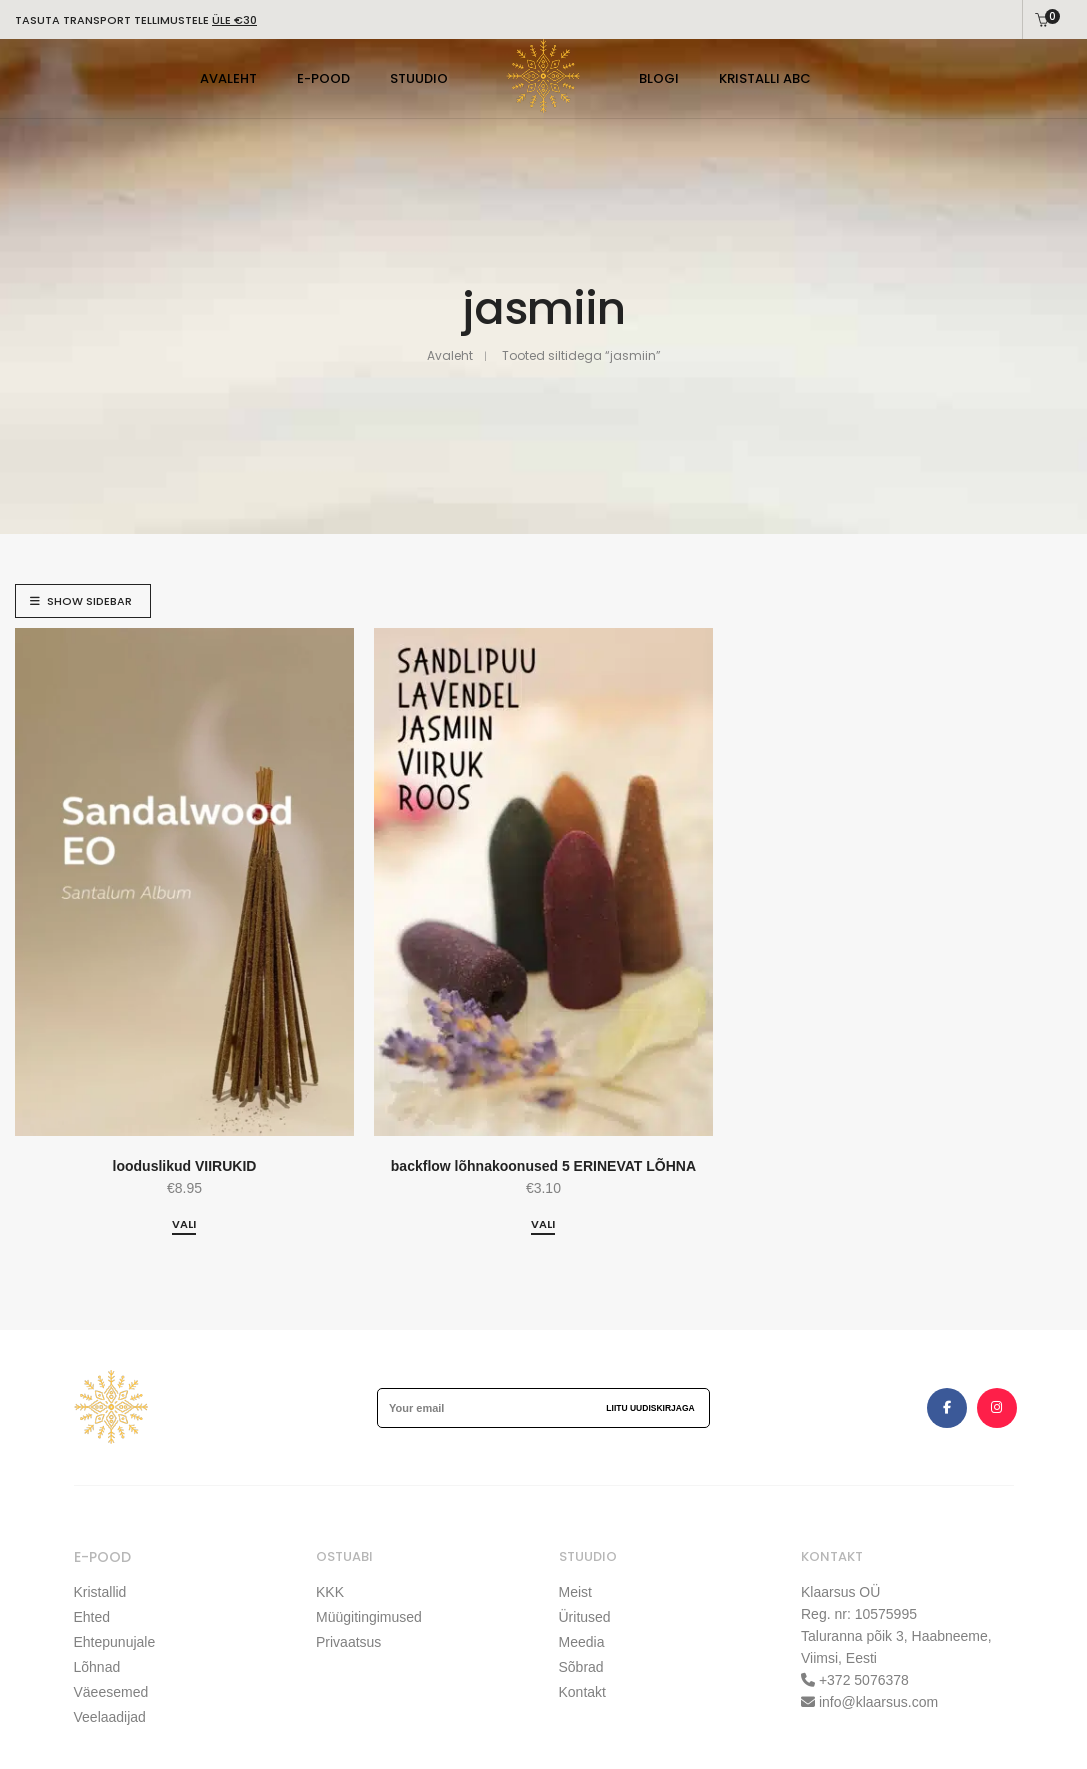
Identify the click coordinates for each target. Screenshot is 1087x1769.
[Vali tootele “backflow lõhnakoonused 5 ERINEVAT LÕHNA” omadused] (543, 1225)
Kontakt (582, 1692)
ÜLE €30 (234, 20)
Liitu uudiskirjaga (650, 1408)
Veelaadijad (110, 1717)
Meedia (582, 1642)
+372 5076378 (862, 1680)
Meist (575, 1592)
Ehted (92, 1617)
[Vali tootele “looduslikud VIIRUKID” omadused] (184, 1225)
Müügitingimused (369, 1617)
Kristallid (100, 1592)
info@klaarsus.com (878, 1702)
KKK (330, 1592)
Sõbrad (581, 1667)
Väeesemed (111, 1692)
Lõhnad (97, 1667)
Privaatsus (348, 1642)
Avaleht (450, 355)
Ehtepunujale (115, 1642)
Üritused (585, 1617)
